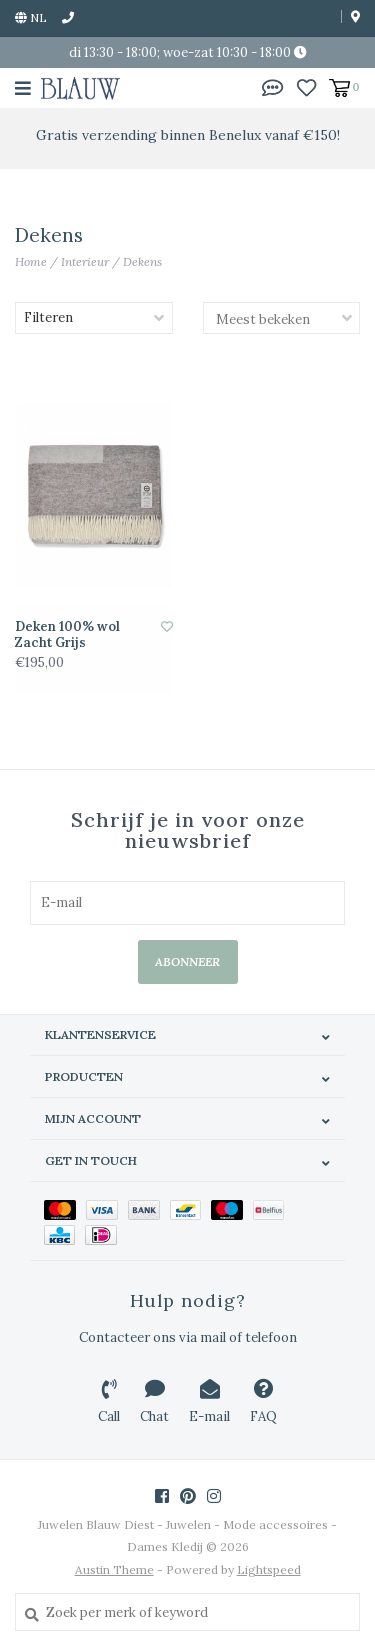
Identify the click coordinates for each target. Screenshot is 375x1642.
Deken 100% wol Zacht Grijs (67, 635)
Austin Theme (114, 1569)
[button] (273, 86)
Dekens (142, 261)
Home (31, 261)
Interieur (85, 261)
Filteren (48, 317)
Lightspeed (269, 1569)
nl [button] (31, 17)
